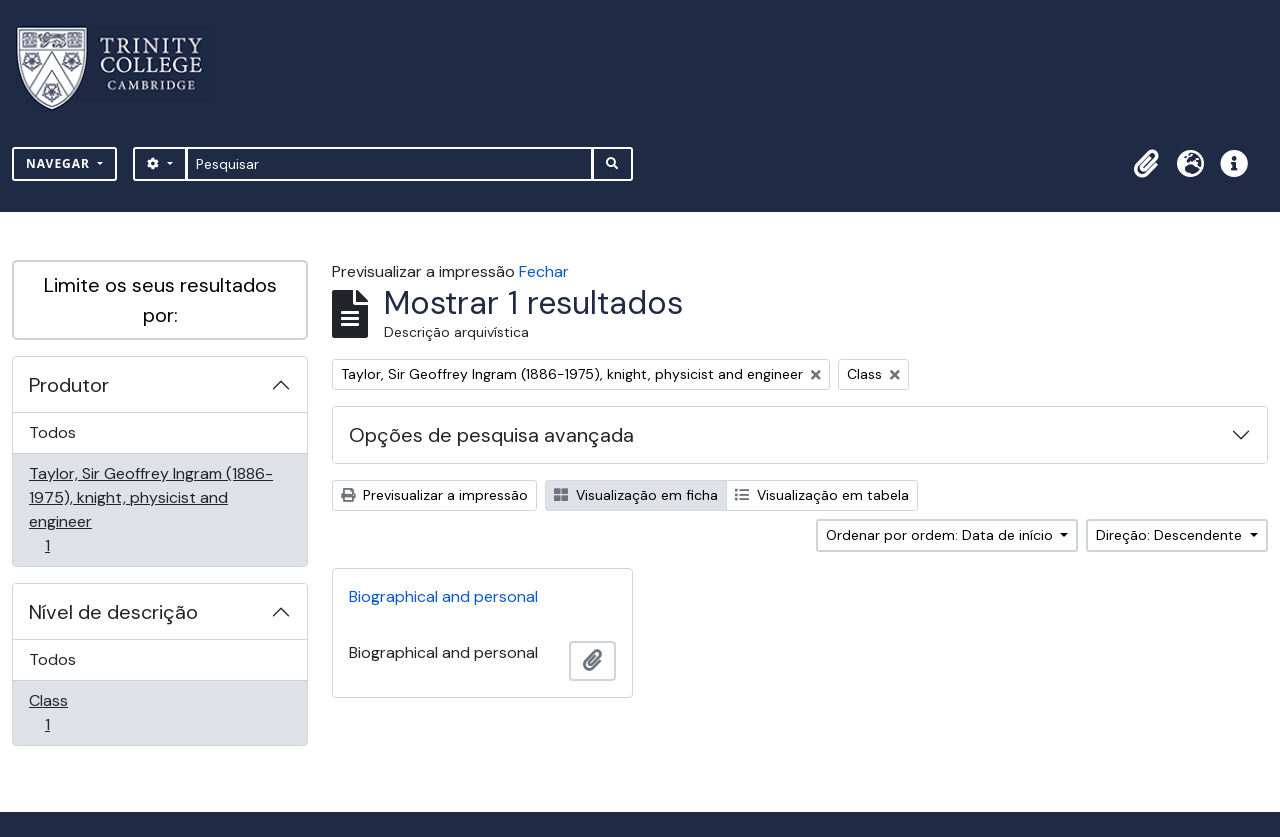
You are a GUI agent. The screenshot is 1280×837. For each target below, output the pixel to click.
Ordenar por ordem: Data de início (941, 535)
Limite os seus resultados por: (160, 300)
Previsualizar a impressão (434, 495)
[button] (1146, 164)
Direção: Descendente (1171, 535)
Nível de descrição (113, 612)
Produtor (69, 385)
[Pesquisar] (389, 164)
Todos (52, 432)
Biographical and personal (443, 596)
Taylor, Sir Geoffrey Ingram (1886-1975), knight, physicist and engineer (150, 509)
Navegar (60, 163)
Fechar (544, 271)
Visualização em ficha (636, 495)
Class (75, 712)
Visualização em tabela (822, 495)
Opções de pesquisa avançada (491, 435)
